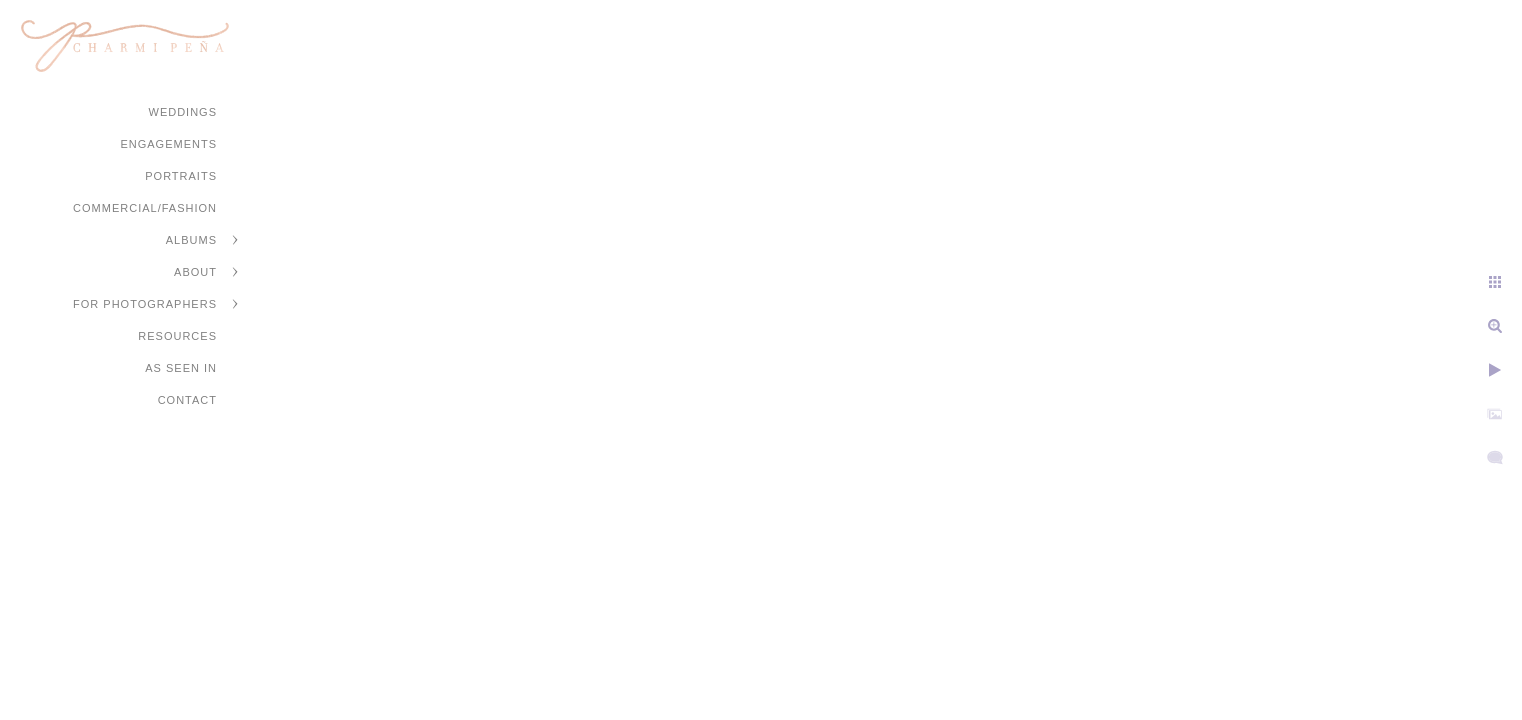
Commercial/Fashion (145, 208)
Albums (191, 240)
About (195, 272)
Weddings (183, 112)
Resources (177, 336)
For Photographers (145, 304)
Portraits (181, 176)
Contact (187, 400)
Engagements (168, 144)
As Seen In (181, 368)
